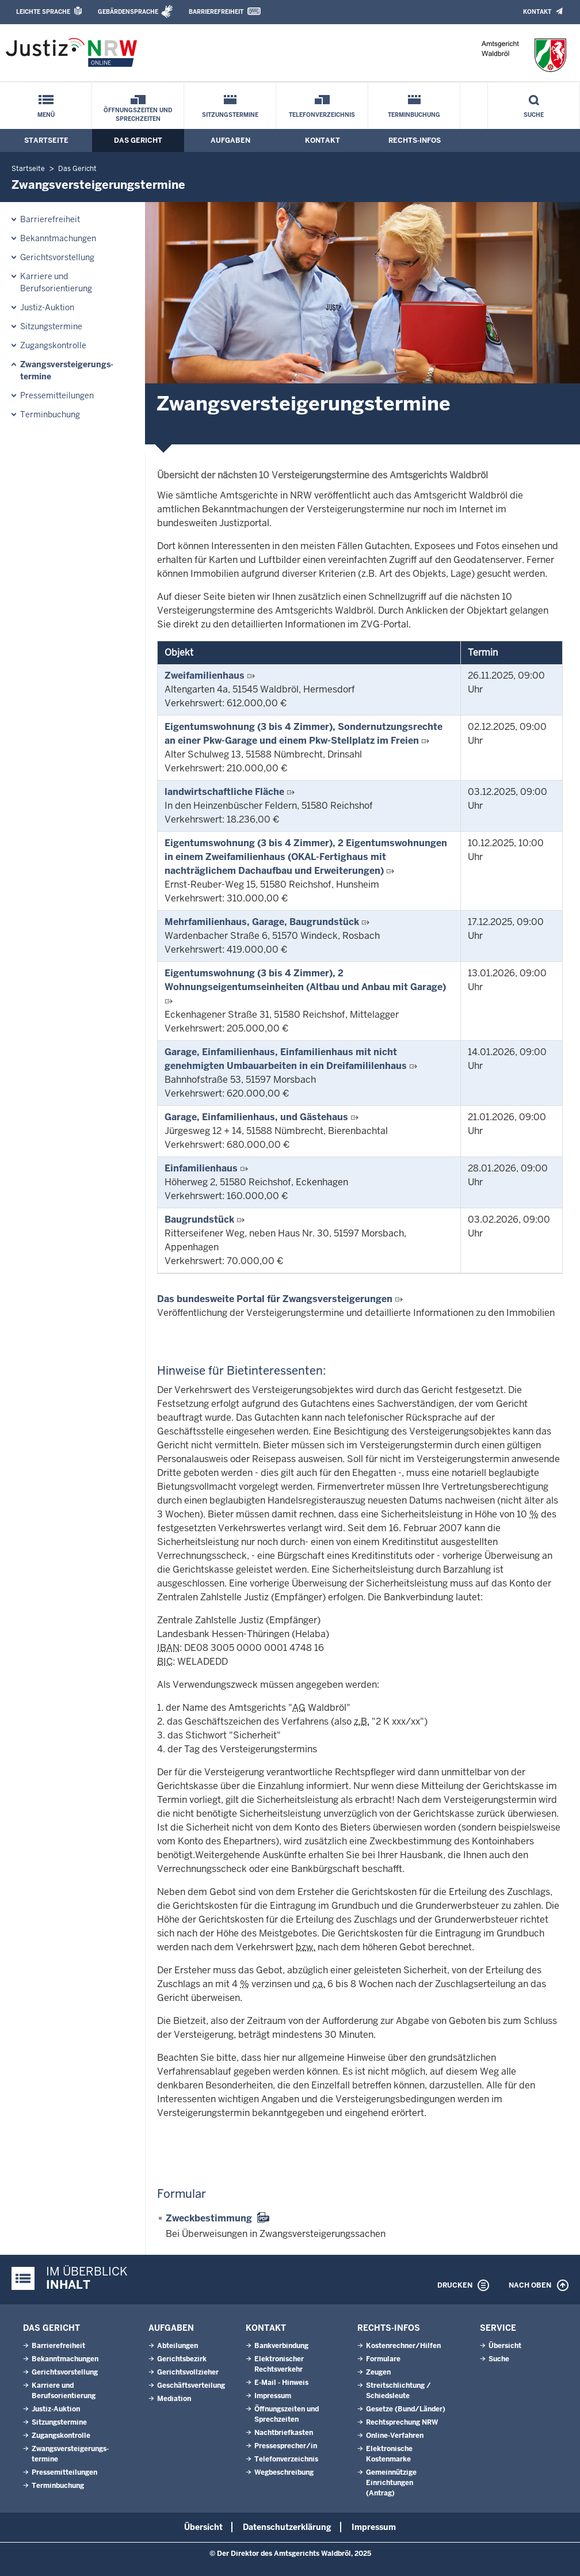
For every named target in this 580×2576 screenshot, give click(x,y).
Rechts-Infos (414, 140)
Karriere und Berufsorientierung (56, 282)
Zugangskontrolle (53, 345)
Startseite (46, 140)
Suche (534, 115)
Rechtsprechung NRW (402, 2422)
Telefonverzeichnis (322, 115)
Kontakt (537, 12)
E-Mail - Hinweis (281, 2382)
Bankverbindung (281, 2345)
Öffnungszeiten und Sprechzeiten (138, 114)
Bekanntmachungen (58, 238)
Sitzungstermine (230, 115)
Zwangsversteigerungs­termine (66, 370)
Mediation (174, 2398)
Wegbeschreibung (284, 2472)
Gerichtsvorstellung (57, 257)
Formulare (383, 2359)
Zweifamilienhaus (205, 675)
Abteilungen (177, 2345)
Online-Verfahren (394, 2435)
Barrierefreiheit (216, 12)
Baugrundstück (199, 1219)
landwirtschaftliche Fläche (224, 792)
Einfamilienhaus (201, 1168)
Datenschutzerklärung (287, 2527)
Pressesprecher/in (285, 2446)
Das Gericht (138, 140)
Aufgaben (230, 140)
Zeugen (378, 2372)
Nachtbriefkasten (283, 2432)
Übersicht (505, 2345)
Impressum (272, 2395)
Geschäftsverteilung (191, 2385)
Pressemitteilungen (57, 395)
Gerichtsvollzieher (188, 2372)
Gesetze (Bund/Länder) (405, 2409)
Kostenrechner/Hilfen (403, 2345)
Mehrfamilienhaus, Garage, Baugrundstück (262, 922)
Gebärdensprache (128, 12)
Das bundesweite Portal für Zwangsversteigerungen (274, 1299)
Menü (46, 115)
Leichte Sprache (43, 12)
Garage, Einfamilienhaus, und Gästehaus (256, 1117)
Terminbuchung (414, 115)
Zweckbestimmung (209, 2218)
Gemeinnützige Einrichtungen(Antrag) (391, 2483)
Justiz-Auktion (47, 307)
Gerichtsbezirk (182, 2359)
